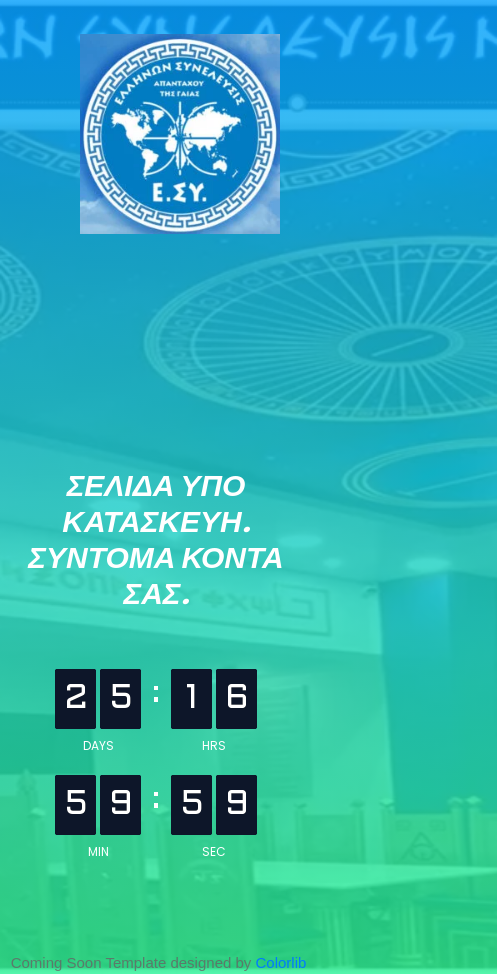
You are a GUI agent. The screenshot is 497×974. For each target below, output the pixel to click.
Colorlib (281, 962)
